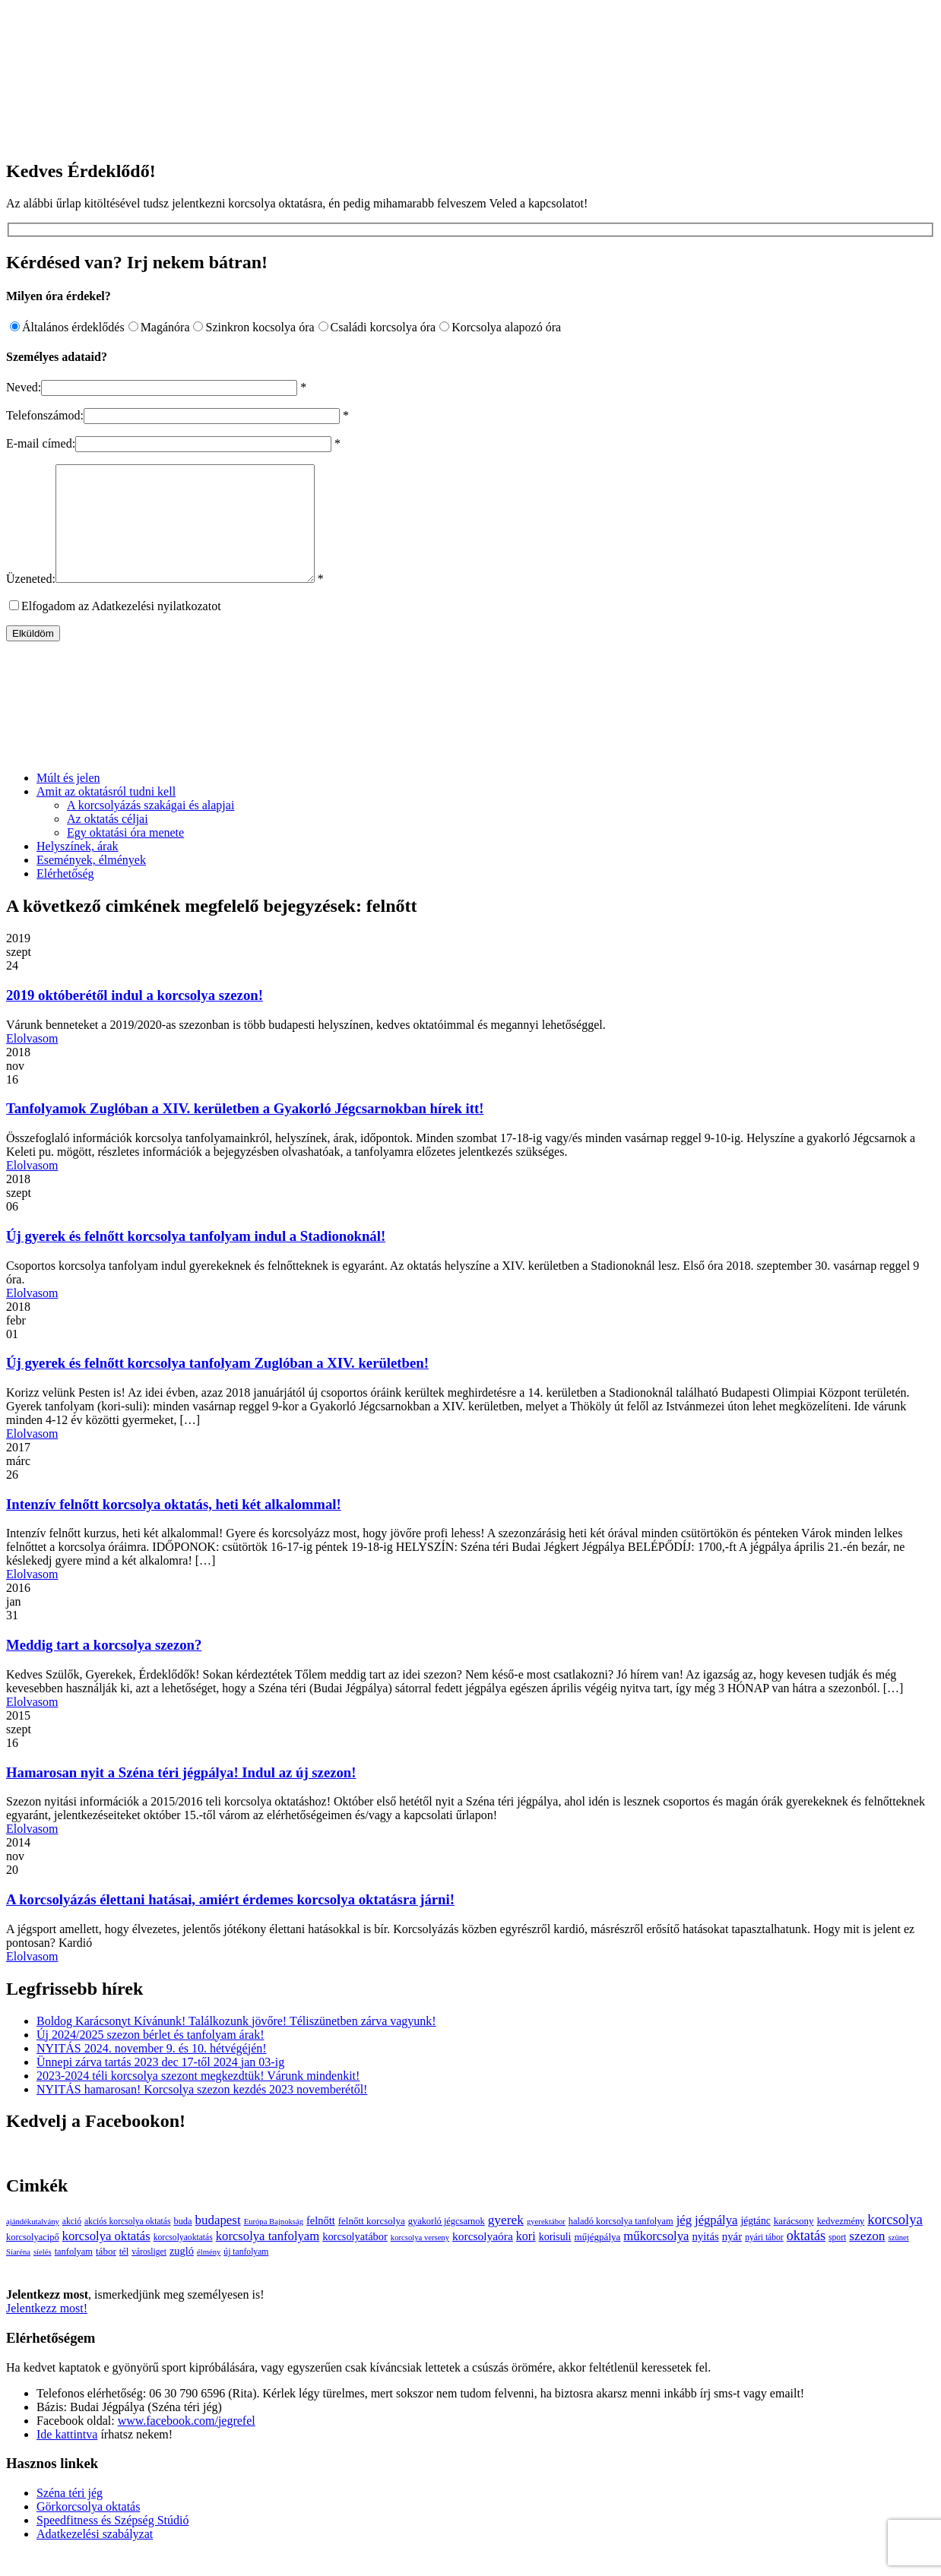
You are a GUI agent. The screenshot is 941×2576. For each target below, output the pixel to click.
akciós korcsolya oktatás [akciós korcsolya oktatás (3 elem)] (127, 2244)
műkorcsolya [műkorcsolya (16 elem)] (656, 2259)
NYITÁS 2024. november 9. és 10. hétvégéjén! (151, 2071)
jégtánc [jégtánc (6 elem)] (755, 2243)
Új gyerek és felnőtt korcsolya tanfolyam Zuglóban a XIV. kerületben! (217, 1386)
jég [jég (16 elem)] (684, 2243)
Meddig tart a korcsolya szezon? (103, 1668)
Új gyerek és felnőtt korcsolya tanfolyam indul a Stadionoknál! (195, 1259)
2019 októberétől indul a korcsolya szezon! (134, 1018)
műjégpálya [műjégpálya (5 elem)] (597, 2259)
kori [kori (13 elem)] (526, 2258)
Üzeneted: (30, 601)
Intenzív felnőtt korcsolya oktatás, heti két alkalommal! (173, 1527)
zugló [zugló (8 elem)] (182, 2273)
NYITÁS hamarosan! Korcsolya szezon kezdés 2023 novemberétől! (201, 2112)
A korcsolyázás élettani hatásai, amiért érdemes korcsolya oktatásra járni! (230, 1922)
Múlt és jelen (68, 800)
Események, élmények (91, 882)
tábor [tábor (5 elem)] (106, 2274)
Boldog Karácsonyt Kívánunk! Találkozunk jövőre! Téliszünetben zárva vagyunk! (236, 2043)
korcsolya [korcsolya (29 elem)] (895, 2242)
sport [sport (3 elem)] (837, 2260)
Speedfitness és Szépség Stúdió (112, 2542)
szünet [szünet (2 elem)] (899, 2260)
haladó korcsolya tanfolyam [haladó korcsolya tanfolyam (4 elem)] (621, 2244)
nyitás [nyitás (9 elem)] (705, 2259)
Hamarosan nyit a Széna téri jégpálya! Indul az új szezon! (181, 1795)
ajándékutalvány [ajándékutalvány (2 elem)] (32, 2244)
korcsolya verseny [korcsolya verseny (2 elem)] (420, 2260)
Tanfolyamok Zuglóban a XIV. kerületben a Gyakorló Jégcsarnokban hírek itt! (244, 1131)
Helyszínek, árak (77, 868)
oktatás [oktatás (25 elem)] (806, 2258)
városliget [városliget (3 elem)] (148, 2275)
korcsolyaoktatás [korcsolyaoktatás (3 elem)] (183, 2260)
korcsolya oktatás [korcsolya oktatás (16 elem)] (106, 2259)
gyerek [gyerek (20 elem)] (506, 2243)
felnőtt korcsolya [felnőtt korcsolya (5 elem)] (371, 2243)
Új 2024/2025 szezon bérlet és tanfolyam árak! (150, 2057)
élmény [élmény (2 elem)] (208, 2275)
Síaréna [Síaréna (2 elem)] (18, 2275)
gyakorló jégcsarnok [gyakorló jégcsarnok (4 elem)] (446, 2244)
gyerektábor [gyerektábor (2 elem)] (546, 2244)
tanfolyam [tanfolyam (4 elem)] (74, 2274)
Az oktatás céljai (107, 841)
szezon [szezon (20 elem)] (867, 2259)
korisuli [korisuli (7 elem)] (555, 2259)
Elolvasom (32, 1061)
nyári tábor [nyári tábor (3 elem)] (764, 2260)
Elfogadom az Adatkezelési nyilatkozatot (121, 628)
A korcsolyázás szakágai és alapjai (150, 827)
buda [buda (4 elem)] (182, 2244)
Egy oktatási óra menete (125, 855)
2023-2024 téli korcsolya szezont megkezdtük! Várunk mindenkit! (198, 2098)
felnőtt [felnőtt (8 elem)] (320, 2243)
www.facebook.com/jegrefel (186, 2443)
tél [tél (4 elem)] (123, 2274)
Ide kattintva (66, 2457)
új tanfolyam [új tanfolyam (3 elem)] (245, 2275)
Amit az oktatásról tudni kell (106, 814)
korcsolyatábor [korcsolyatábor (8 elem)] (355, 2259)
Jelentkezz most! (46, 2330)
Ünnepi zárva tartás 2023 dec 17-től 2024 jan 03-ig (160, 2084)
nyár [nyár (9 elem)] (732, 2259)
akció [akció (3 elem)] (71, 2244)
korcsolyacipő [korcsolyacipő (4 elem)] (32, 2260)
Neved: (23, 387)
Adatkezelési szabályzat (94, 2556)
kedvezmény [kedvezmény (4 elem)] (841, 2244)
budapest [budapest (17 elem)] (218, 2243)
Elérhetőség (65, 896)
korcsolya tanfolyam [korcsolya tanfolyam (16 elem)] (267, 2259)
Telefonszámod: (45, 415)
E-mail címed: (40, 443)
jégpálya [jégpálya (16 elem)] (716, 2243)
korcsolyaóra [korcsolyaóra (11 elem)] (482, 2258)
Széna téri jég (69, 2515)
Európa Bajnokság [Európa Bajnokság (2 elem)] (273, 2244)
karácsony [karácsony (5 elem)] (794, 2243)
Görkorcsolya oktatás (88, 2529)
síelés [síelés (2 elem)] (42, 2275)
